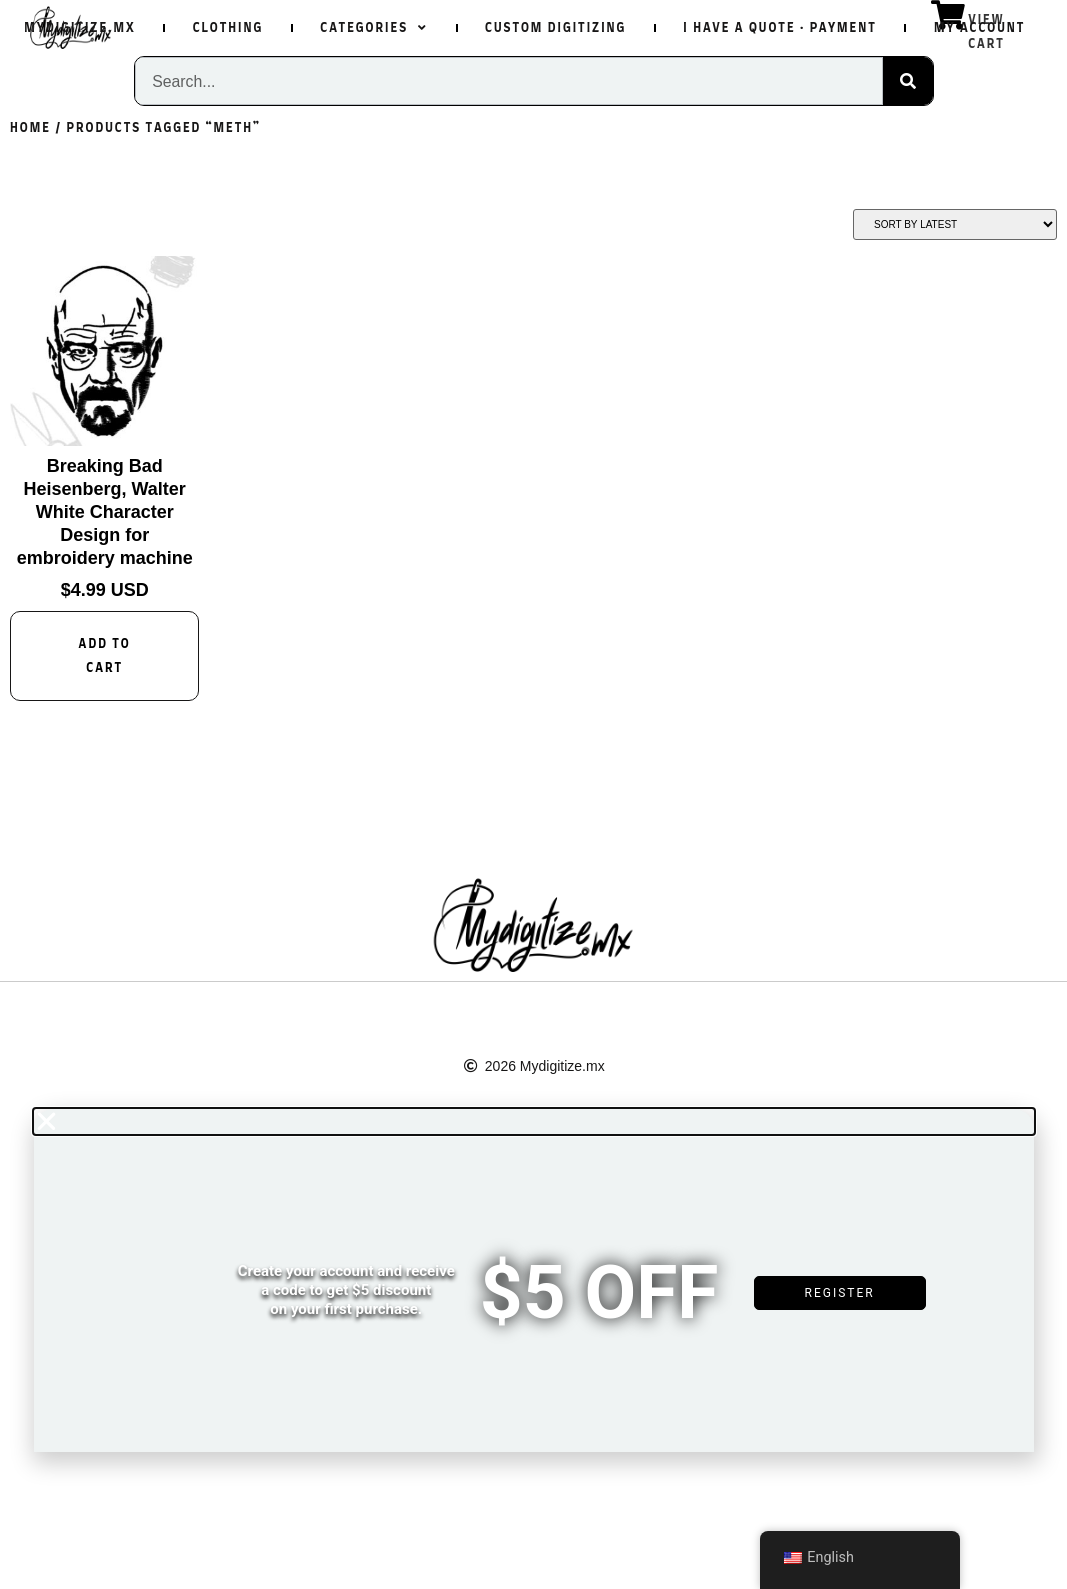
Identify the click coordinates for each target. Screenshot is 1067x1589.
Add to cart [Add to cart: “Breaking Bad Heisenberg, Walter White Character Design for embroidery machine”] (105, 656)
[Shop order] (955, 224)
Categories (374, 28)
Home (30, 128)
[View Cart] (948, 15)
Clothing (228, 28)
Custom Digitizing (555, 28)
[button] (534, 1121)
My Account (980, 28)
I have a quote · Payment (780, 28)
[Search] (908, 81)
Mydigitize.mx (79, 28)
